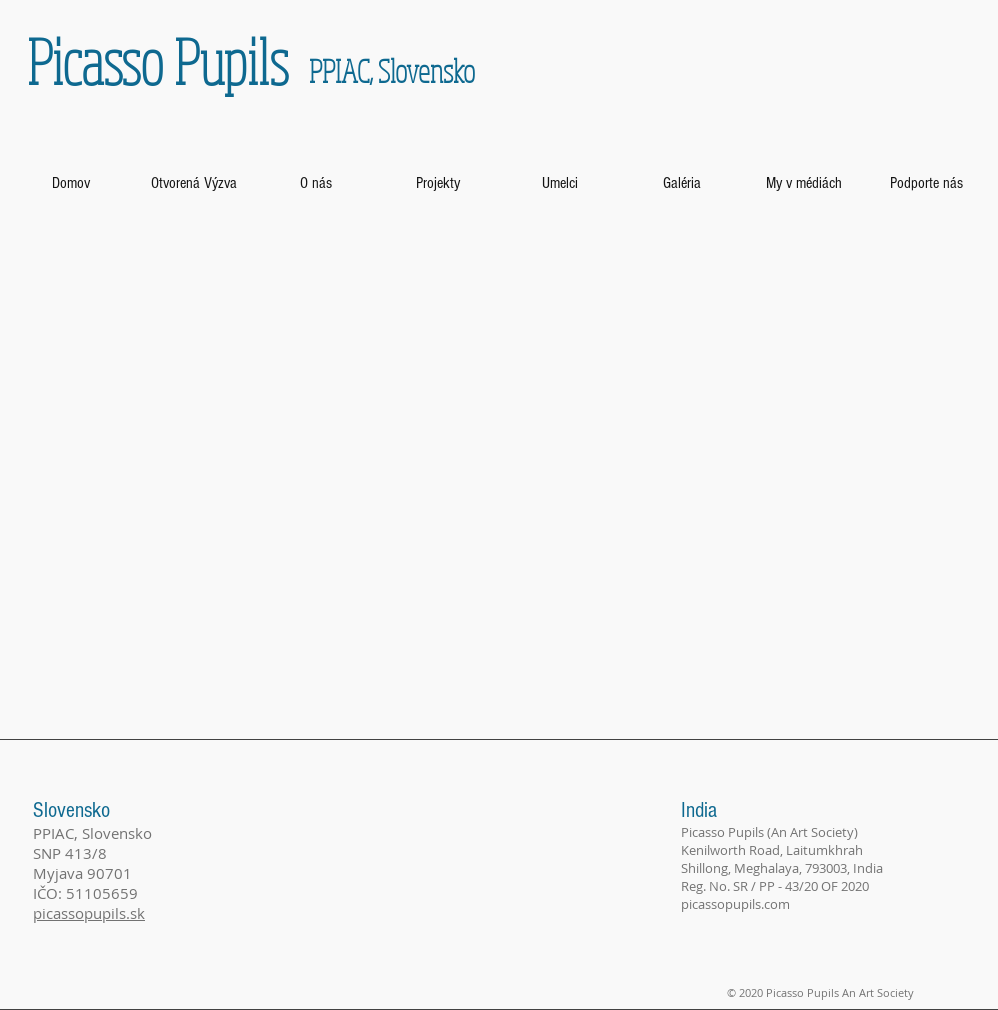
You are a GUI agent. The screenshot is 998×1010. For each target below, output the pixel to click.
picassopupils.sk (89, 913)
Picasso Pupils (157, 61)
